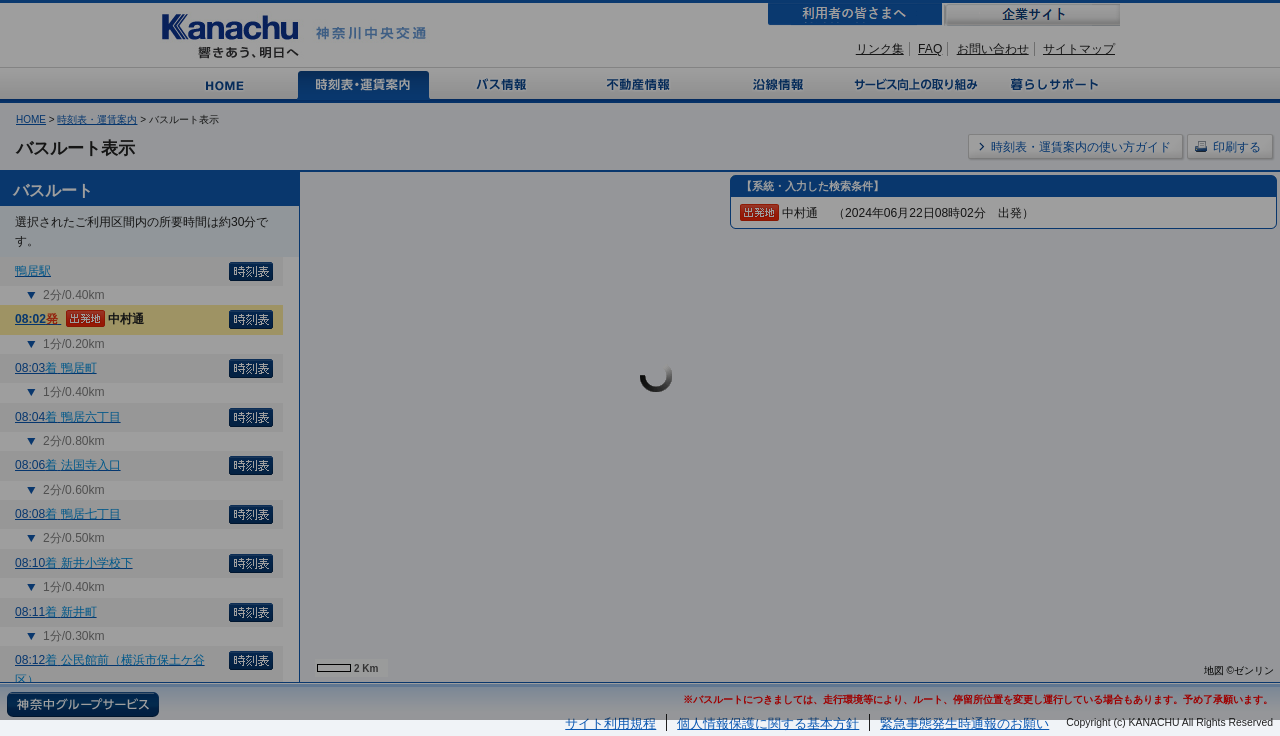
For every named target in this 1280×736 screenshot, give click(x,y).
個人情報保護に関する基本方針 (768, 723)
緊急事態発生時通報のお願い (964, 723)
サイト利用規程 (610, 723)
